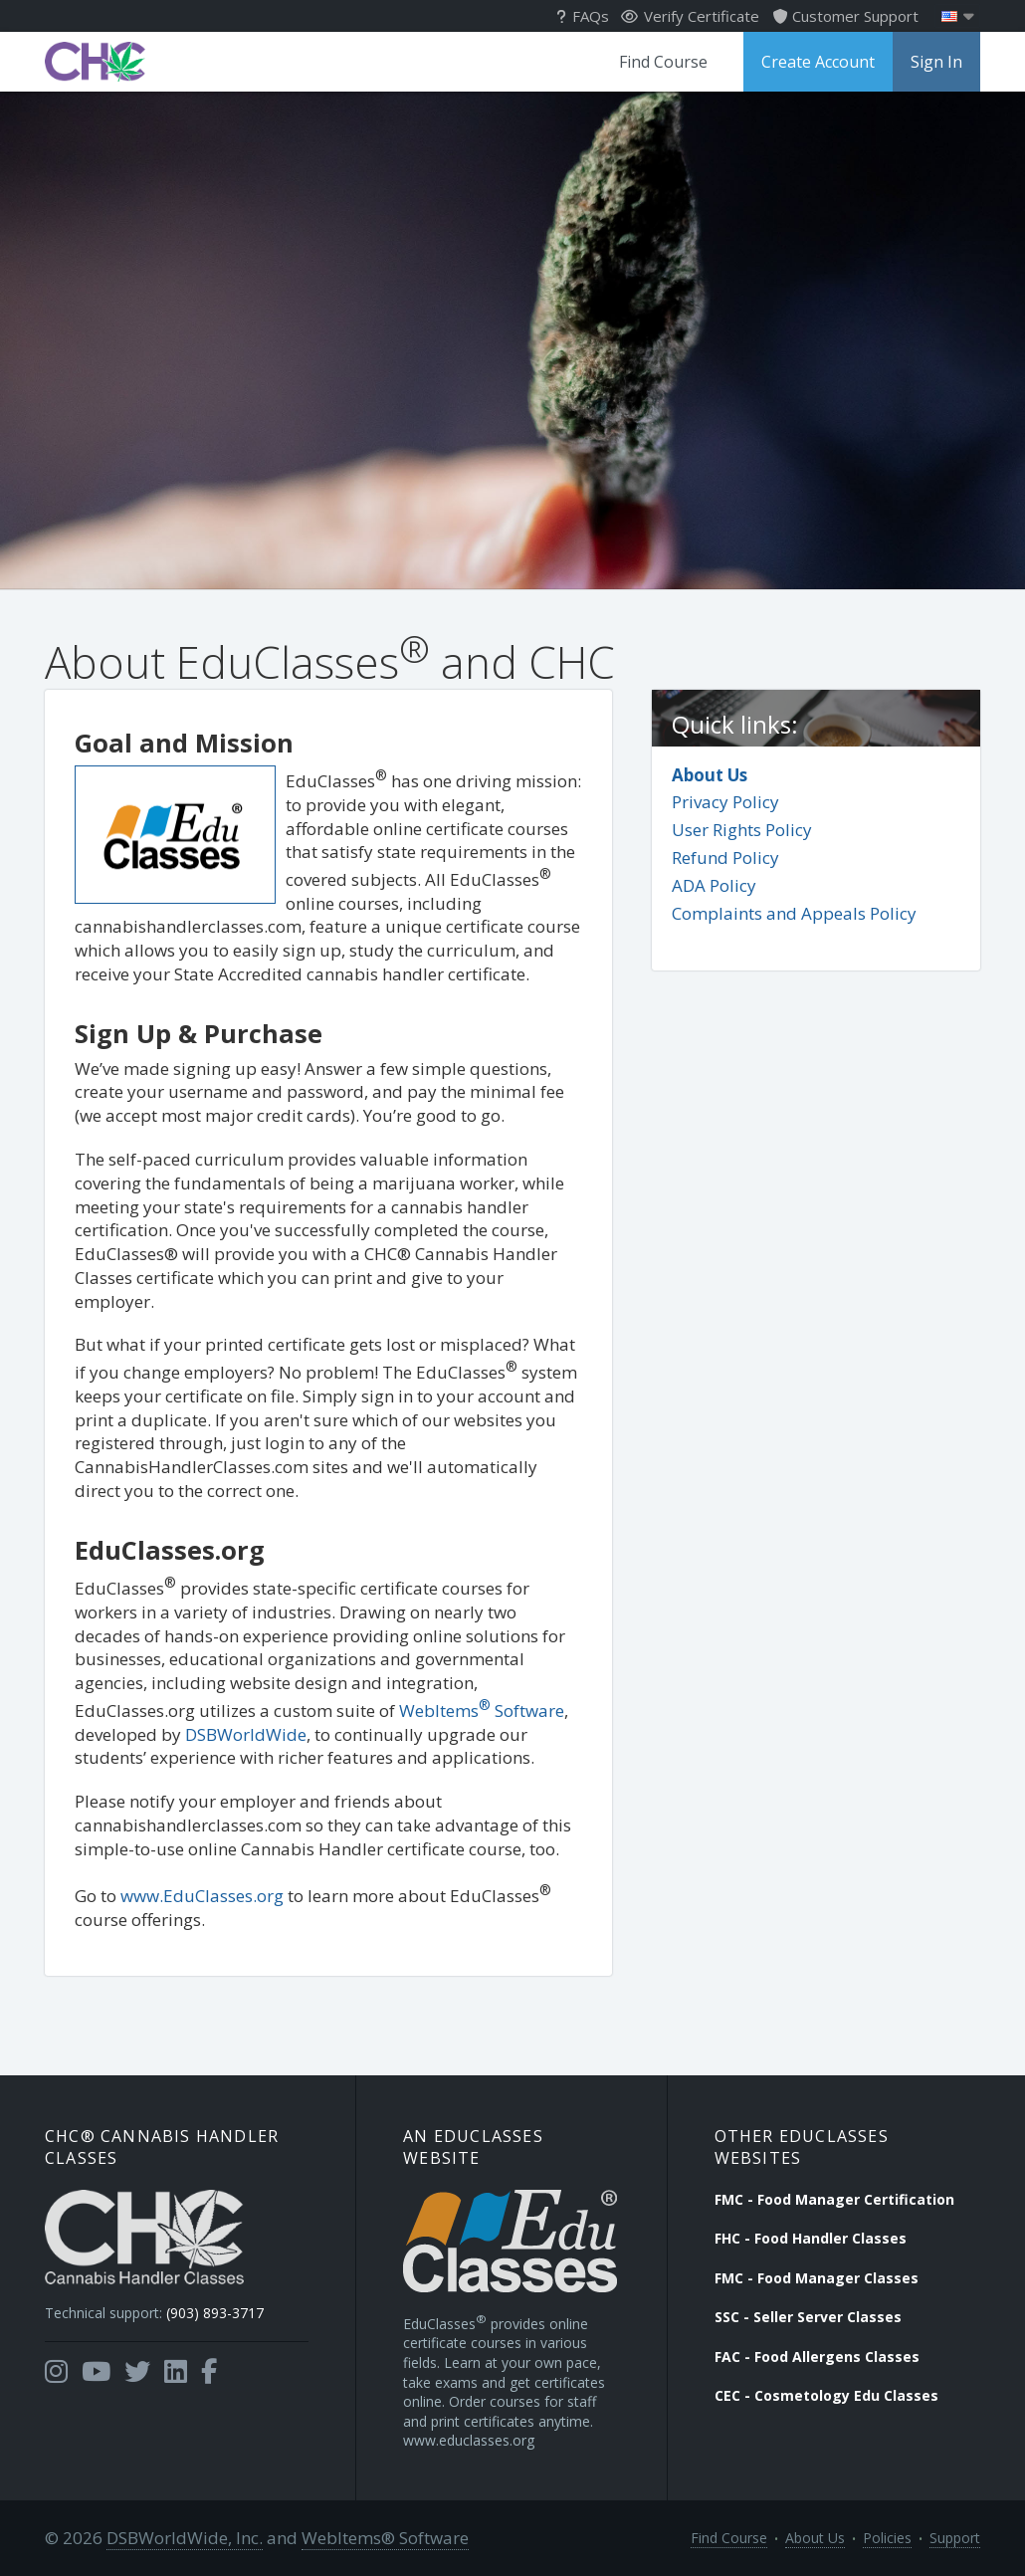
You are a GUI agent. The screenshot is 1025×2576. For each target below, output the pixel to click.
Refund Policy (725, 857)
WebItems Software (481, 1710)
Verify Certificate (690, 16)
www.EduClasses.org (202, 1895)
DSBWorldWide (246, 1734)
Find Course (663, 62)
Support (954, 2537)
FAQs (582, 16)
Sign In (936, 62)
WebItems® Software (385, 2537)
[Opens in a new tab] (56, 2372)
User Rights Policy (742, 829)
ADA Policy (714, 885)
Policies (887, 2537)
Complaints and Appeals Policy (794, 913)
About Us (709, 774)
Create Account (818, 62)
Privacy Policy (725, 801)
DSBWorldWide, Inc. (184, 2537)
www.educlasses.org (468, 2440)
